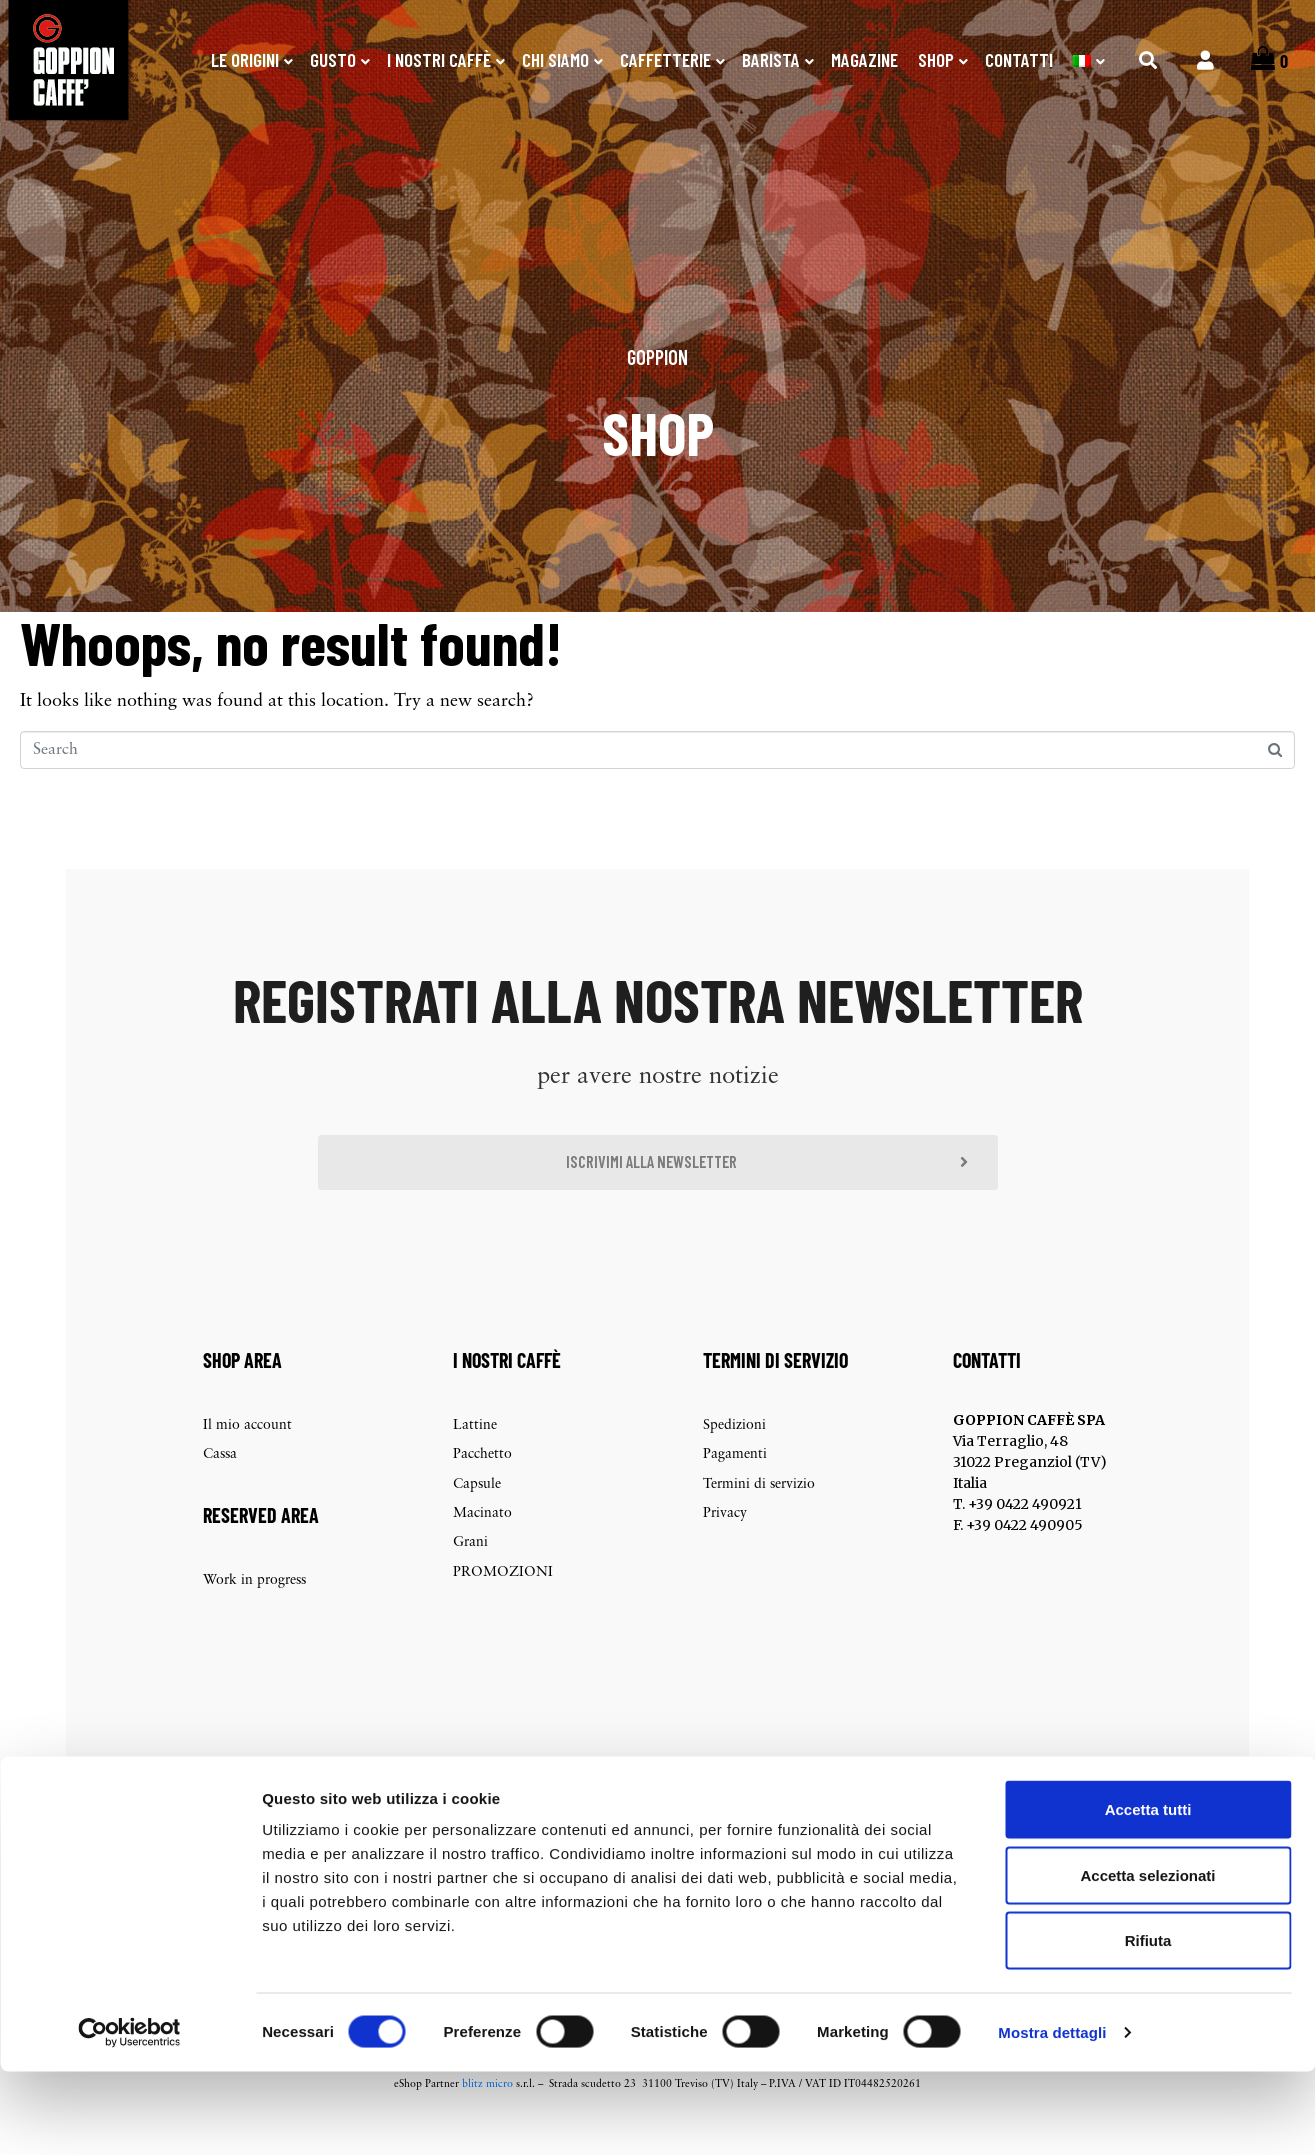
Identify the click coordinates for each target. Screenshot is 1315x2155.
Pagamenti (735, 1487)
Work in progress (254, 1613)
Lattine (475, 1458)
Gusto (333, 59)
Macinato (482, 1546)
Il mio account (247, 1458)
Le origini (245, 59)
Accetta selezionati (1147, 1958)
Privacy (725, 1546)
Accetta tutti (1148, 1892)
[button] (658, 1193)
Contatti (1019, 59)
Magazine (864, 59)
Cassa (220, 1487)
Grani (470, 1576)
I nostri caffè (439, 59)
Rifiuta (1148, 2023)
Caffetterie (665, 59)
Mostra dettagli (1052, 2115)
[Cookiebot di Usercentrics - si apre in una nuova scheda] (129, 2116)
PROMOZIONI (503, 1605)
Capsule (477, 1517)
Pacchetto (482, 1487)
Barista (771, 59)
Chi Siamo (555, 59)
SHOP (936, 59)
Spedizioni (734, 1458)
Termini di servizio (759, 1517)
